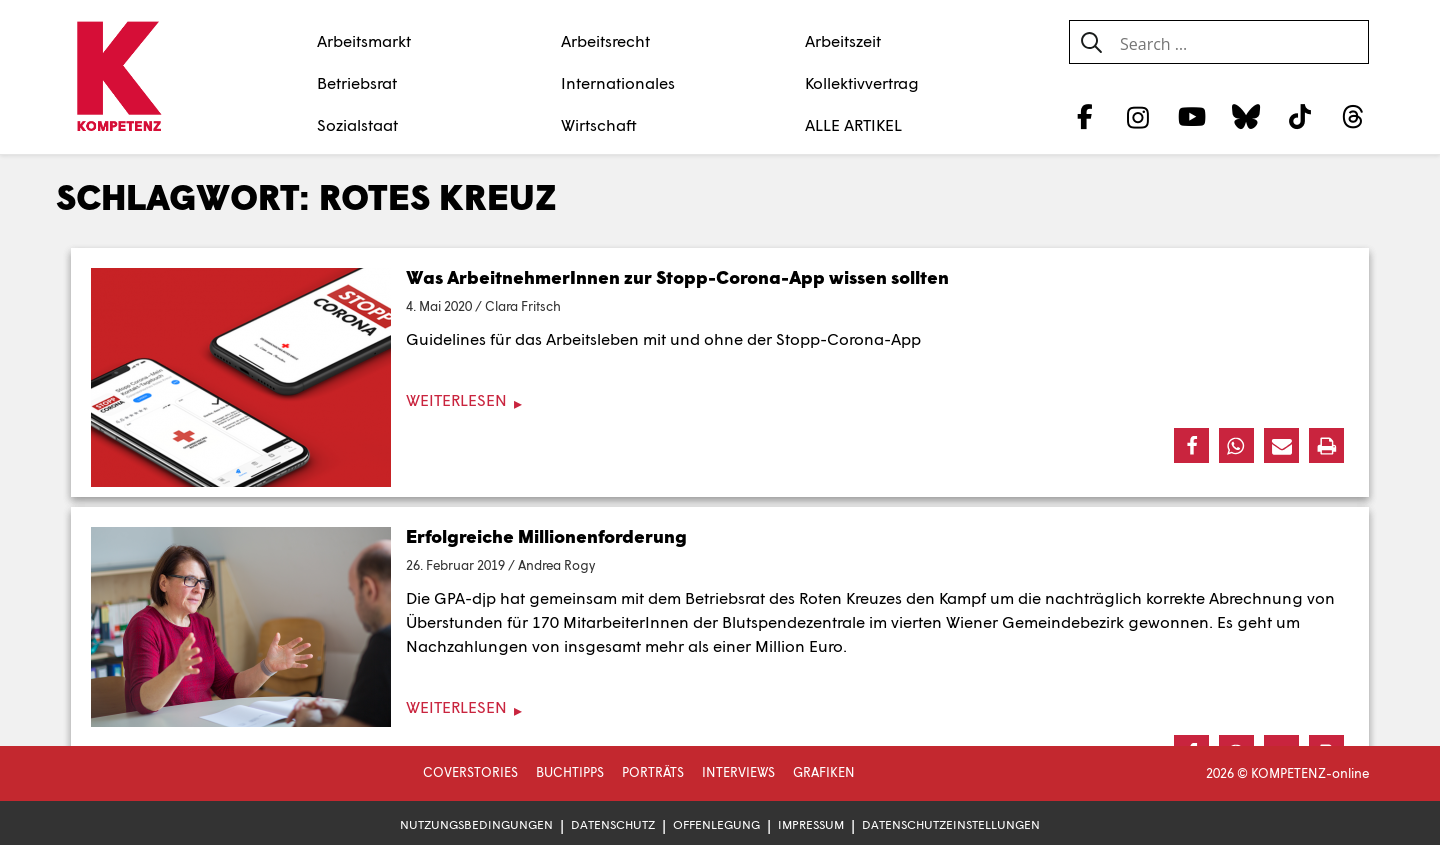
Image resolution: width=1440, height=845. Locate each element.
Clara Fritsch (523, 306)
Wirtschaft (599, 124)
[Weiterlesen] (720, 400)
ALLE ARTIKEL (853, 124)
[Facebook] (1084, 116)
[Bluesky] (1245, 116)
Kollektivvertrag (862, 82)
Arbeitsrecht (605, 40)
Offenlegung (716, 824)
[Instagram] (1138, 116)
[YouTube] (1192, 116)
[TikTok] (1299, 116)
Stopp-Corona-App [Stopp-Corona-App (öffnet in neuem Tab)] (848, 338)
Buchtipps (570, 772)
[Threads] (1353, 116)
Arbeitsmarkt (364, 40)
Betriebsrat (357, 82)
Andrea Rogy (556, 565)
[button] (1191, 445)
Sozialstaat (357, 124)
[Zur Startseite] (118, 78)
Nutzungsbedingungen (476, 824)
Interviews (738, 772)
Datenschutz (613, 824)
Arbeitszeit (843, 40)
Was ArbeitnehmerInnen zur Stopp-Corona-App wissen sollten (677, 277)
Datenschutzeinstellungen (951, 824)
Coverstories (470, 772)
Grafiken (824, 772)
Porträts (653, 772)
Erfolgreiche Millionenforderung (546, 536)
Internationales (618, 82)
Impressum (811, 824)
